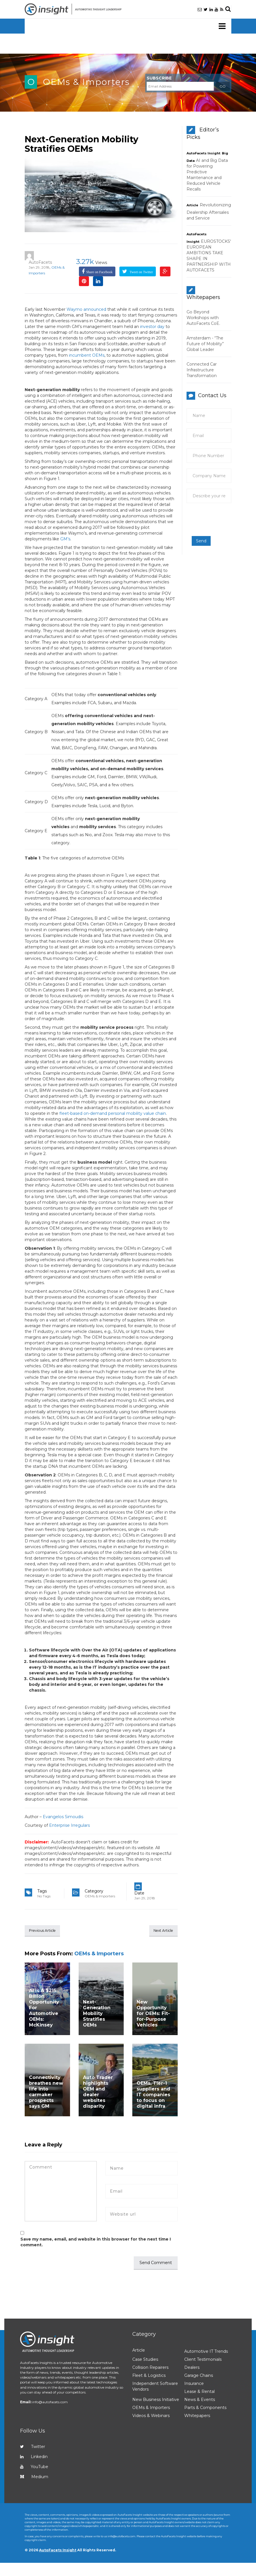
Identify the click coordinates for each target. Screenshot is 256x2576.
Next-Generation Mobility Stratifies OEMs (81, 144)
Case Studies (145, 2360)
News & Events (199, 2400)
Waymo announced (86, 309)
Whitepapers (197, 2416)
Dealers (191, 2368)
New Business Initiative (155, 2400)
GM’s (65, 538)
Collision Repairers (150, 2368)
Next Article (160, 1931)
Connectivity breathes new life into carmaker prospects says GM (46, 2093)
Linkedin (34, 2457)
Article (192, 205)
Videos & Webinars (151, 2416)
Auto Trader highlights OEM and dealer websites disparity (98, 2093)
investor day (152, 326)
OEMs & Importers (86, 82)
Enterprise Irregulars (69, 1825)
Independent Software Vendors (155, 2386)
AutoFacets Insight (203, 153)
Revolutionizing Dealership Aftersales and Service (209, 211)
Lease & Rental (199, 2392)
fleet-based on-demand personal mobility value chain (112, 1113)
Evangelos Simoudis (63, 1816)
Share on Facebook (99, 272)
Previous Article (46, 1931)
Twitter (32, 2447)
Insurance (194, 2384)
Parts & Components (205, 2408)
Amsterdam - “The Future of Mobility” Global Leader (205, 343)
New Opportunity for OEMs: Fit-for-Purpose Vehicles (153, 2014)
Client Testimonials (203, 2360)
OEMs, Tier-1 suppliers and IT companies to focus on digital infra (153, 2095)
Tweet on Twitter (141, 272)
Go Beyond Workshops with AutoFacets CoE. (203, 317)
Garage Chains (198, 2376)
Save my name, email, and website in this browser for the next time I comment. (95, 2242)
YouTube (34, 2467)
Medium (34, 2477)
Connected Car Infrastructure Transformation (202, 370)
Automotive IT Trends (206, 2351)
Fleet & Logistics (149, 2376)
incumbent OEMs (86, 355)
